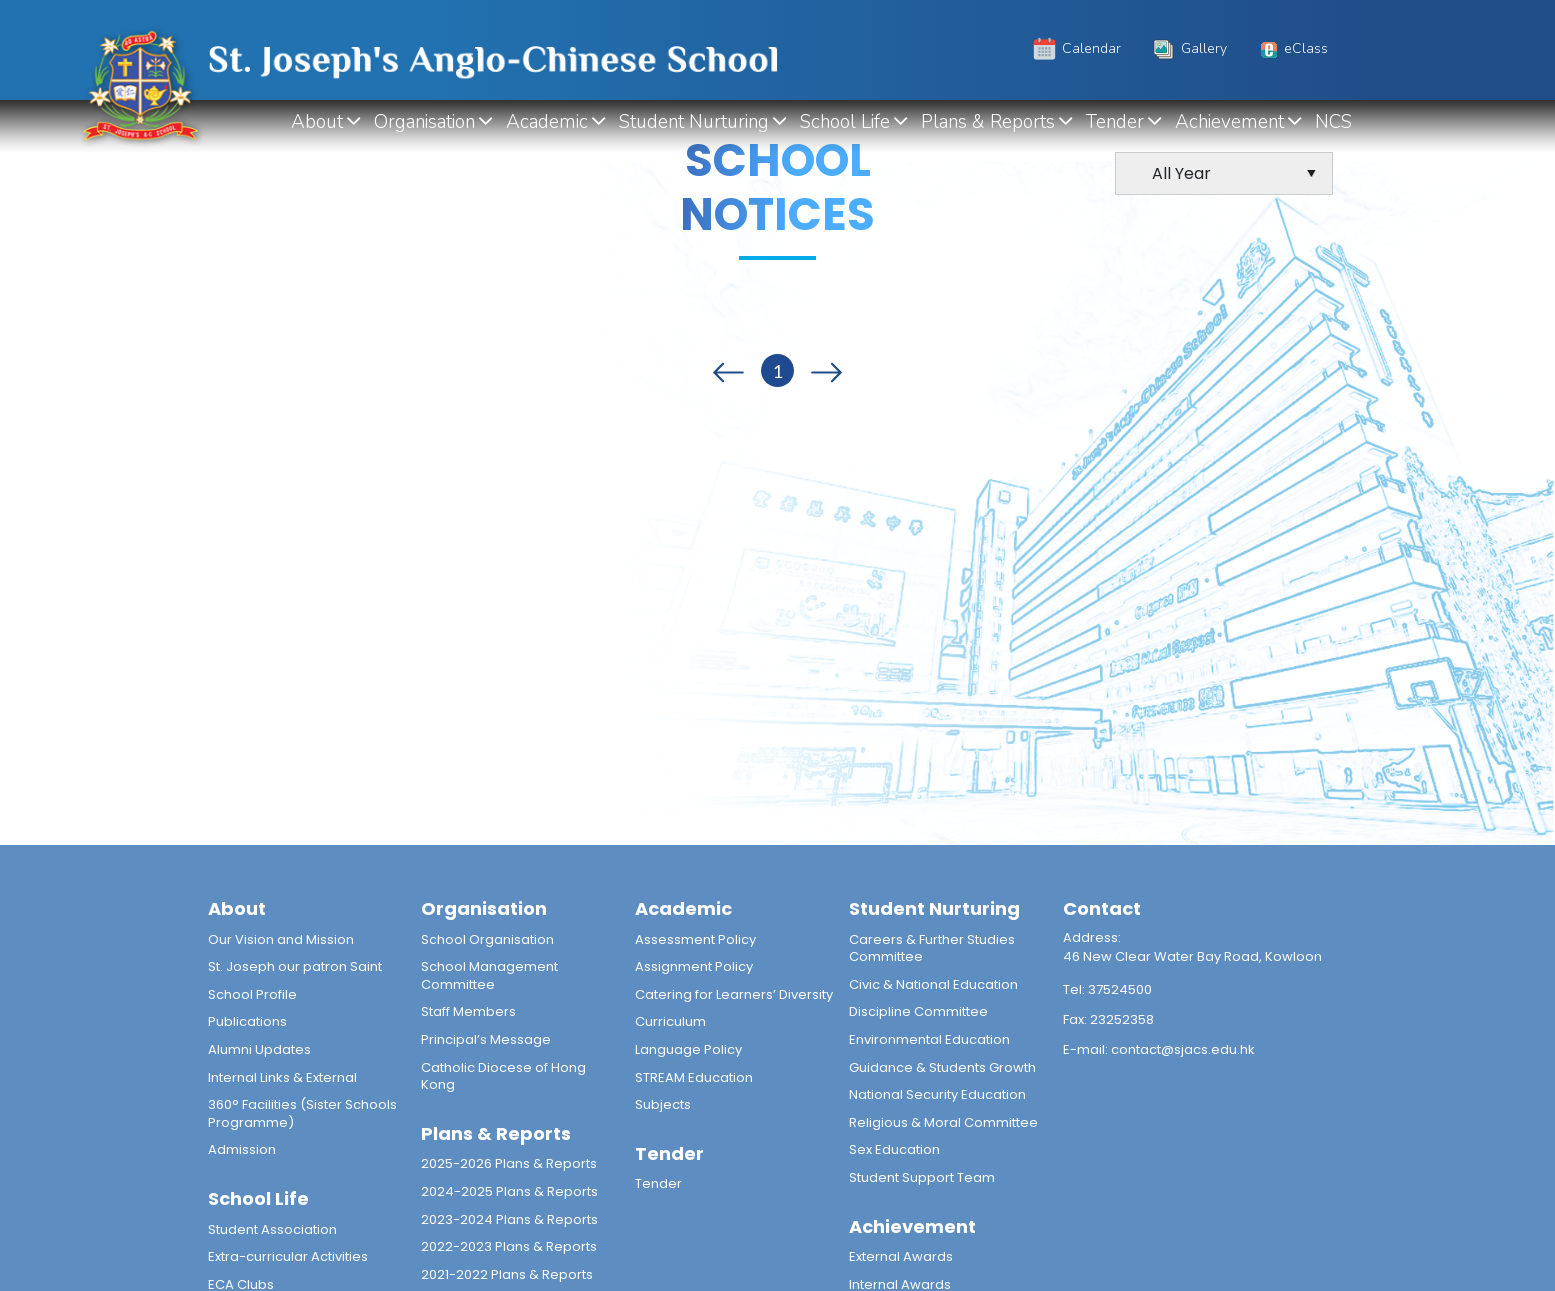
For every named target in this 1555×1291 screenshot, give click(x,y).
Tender (1116, 122)
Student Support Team (922, 1177)
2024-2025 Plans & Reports (509, 1191)
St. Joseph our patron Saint (295, 966)
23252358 (1122, 1019)
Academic (548, 122)
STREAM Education (694, 1077)
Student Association (272, 1229)
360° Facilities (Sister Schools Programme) (302, 1113)
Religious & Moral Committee (943, 1122)
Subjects (663, 1104)
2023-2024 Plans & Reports (509, 1219)
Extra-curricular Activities (288, 1256)
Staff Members (468, 1011)
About (318, 122)
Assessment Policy (695, 939)
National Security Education (937, 1094)
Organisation (425, 122)
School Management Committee (489, 975)
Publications (247, 1021)
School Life (846, 122)
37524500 (1120, 989)
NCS (1334, 122)
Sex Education (894, 1149)
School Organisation (487, 939)
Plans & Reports (989, 122)
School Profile (252, 994)
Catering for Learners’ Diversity (734, 994)
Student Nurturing (695, 122)
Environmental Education (929, 1039)
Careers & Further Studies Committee (932, 948)
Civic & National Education (933, 984)
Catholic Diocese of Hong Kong (503, 1076)
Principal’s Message (486, 1039)
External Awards (901, 1256)
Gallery (1188, 48)
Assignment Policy (694, 966)
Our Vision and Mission (281, 939)
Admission (242, 1149)
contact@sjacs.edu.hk (1183, 1049)
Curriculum (670, 1021)
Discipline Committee (918, 1011)
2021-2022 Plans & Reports (507, 1274)
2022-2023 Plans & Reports (509, 1246)
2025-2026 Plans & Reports (509, 1163)
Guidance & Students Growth (942, 1067)
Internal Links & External (282, 1077)
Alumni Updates (259, 1049)
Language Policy (688, 1049)
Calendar (1076, 48)
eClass (1292, 48)
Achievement (1230, 122)
